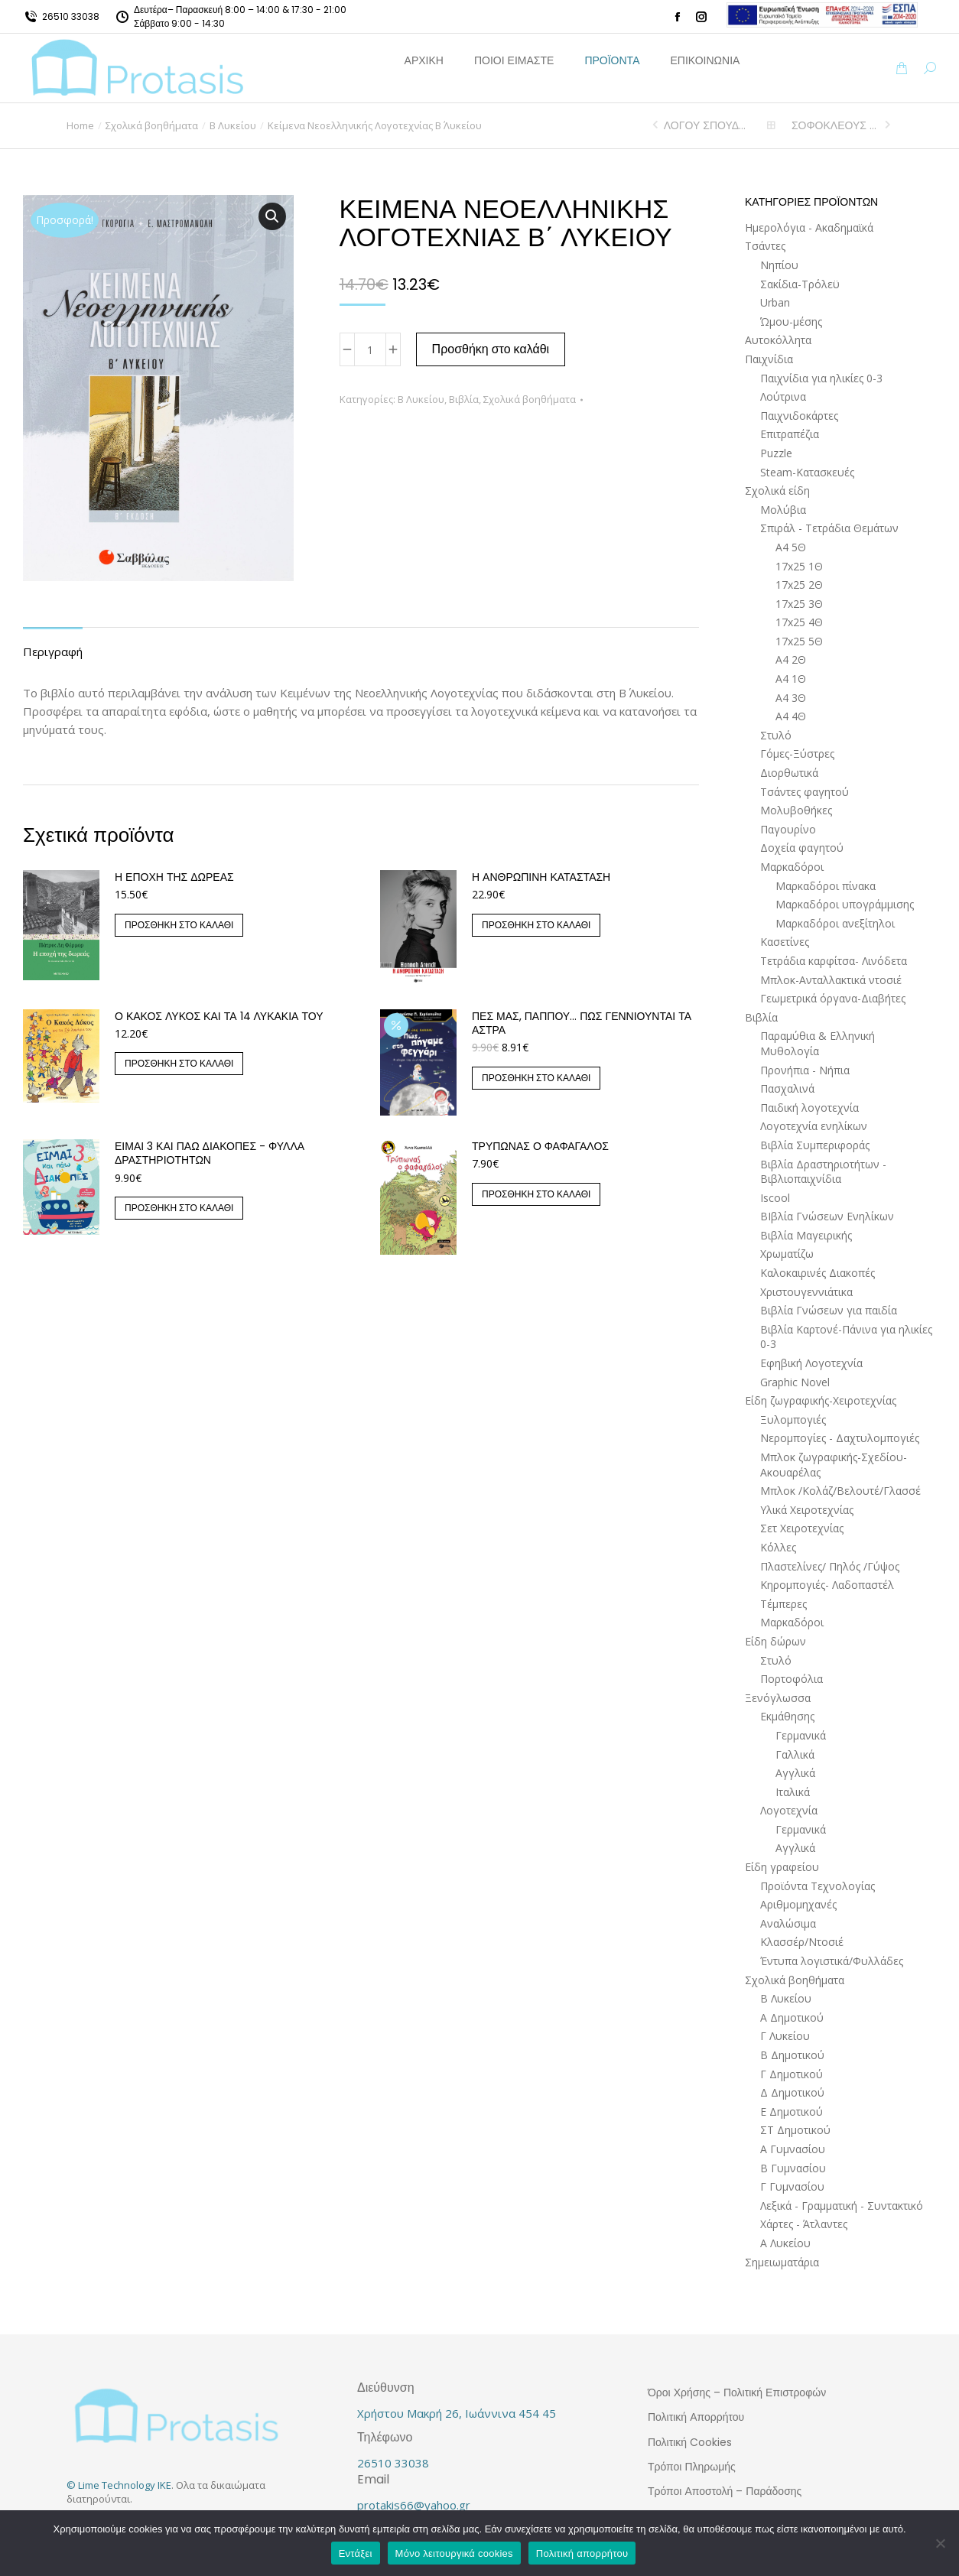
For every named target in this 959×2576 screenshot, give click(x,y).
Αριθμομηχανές (798, 1904)
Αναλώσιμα (788, 1923)
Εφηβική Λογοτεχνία (811, 1363)
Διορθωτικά (789, 772)
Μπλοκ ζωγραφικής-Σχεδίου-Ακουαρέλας (833, 1465)
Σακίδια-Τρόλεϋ (800, 284)
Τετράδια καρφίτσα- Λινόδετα (833, 960)
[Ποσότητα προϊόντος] (370, 349)
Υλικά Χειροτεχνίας (806, 1509)
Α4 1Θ (790, 678)
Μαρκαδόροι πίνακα (825, 886)
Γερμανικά (800, 1735)
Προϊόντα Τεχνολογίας (817, 1886)
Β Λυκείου (421, 399)
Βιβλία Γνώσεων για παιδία (828, 1310)
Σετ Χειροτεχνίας (802, 1528)
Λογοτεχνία (789, 1810)
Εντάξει (355, 2553)
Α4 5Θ (790, 547)
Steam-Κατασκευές (807, 472)
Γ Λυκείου (785, 2036)
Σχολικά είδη (777, 490)
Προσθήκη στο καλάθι (491, 349)
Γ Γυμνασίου (792, 2186)
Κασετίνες (784, 941)
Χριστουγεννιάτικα (806, 1292)
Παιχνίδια (769, 359)
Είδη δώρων (775, 1641)
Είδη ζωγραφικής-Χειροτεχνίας (820, 1400)
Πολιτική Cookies (690, 2442)
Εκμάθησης (787, 1716)
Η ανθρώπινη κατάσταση (541, 877)
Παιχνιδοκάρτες (799, 415)
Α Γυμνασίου (792, 2149)
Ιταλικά (792, 1792)
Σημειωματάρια (782, 2262)
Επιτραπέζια (789, 434)
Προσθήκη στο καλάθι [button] (179, 924)
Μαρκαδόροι (792, 866)
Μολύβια (783, 509)
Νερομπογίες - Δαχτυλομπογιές (839, 1438)
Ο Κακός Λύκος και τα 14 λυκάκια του (219, 1016)
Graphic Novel (795, 1382)
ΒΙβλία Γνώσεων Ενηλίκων (827, 1216)
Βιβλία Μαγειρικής (806, 1235)
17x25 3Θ (799, 603)
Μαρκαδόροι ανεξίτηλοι (835, 923)
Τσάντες (765, 246)
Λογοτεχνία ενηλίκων (813, 1126)
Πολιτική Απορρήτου (696, 2417)
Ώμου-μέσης (791, 321)
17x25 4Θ (799, 622)
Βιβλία (464, 399)
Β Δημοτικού (792, 2055)
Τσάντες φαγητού (804, 791)
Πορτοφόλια (791, 1678)
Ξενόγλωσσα (778, 1698)
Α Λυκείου (785, 2243)
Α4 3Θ (790, 697)
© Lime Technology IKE (119, 2485)
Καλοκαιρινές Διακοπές (817, 1272)
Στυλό (776, 735)
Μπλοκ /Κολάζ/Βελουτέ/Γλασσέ (840, 1490)
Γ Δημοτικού (791, 2074)
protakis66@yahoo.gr (413, 2505)
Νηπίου (779, 265)
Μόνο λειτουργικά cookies (454, 2553)
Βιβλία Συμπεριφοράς (815, 1145)
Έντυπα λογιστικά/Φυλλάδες (831, 1961)
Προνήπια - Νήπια (805, 1070)
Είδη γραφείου (782, 1867)
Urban (775, 302)
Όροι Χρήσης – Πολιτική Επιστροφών (737, 2392)
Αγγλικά (795, 1773)
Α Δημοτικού (792, 2017)
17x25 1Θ (799, 566)
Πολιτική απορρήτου (582, 2553)
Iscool (775, 1198)
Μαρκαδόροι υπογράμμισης (844, 904)
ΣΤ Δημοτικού (795, 2130)
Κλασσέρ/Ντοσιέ (802, 1941)
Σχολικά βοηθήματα (529, 399)
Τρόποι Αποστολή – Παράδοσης (724, 2491)
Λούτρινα (783, 396)
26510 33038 (70, 16)
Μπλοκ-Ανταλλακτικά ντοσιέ (831, 980)
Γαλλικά (794, 1754)
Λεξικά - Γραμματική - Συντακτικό (841, 2205)
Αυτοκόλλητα (778, 340)
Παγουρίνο (788, 829)
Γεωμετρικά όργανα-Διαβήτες (832, 998)
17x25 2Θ (799, 584)
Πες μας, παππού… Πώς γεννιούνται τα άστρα (581, 1023)
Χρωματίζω (787, 1253)
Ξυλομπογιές (793, 1419)
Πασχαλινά (787, 1088)
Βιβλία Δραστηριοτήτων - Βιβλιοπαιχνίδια (823, 1172)
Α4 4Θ (790, 716)
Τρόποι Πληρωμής (692, 2466)
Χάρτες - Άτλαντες (803, 2224)
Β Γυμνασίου (793, 2168)
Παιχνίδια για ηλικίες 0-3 (821, 378)
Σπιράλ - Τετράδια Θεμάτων (829, 528)
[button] (272, 216)
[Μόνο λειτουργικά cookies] (940, 2543)
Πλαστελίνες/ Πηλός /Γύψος (829, 1566)
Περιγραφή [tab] (53, 651)
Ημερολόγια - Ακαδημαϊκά (809, 227)
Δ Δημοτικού (792, 2092)
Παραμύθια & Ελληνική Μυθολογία (817, 1043)
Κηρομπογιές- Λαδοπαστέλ (827, 1584)
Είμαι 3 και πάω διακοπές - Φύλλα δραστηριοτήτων (209, 1153)
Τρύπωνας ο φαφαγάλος (540, 1146)
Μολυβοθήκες (796, 810)
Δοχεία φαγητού (802, 847)
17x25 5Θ (799, 641)
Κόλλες (778, 1547)
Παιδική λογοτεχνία (809, 1107)
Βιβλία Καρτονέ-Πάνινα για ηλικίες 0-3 (846, 1337)
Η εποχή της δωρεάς (174, 877)
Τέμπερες (783, 1604)
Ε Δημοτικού (791, 2111)
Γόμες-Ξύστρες (797, 753)
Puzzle (776, 453)
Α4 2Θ (790, 659)
